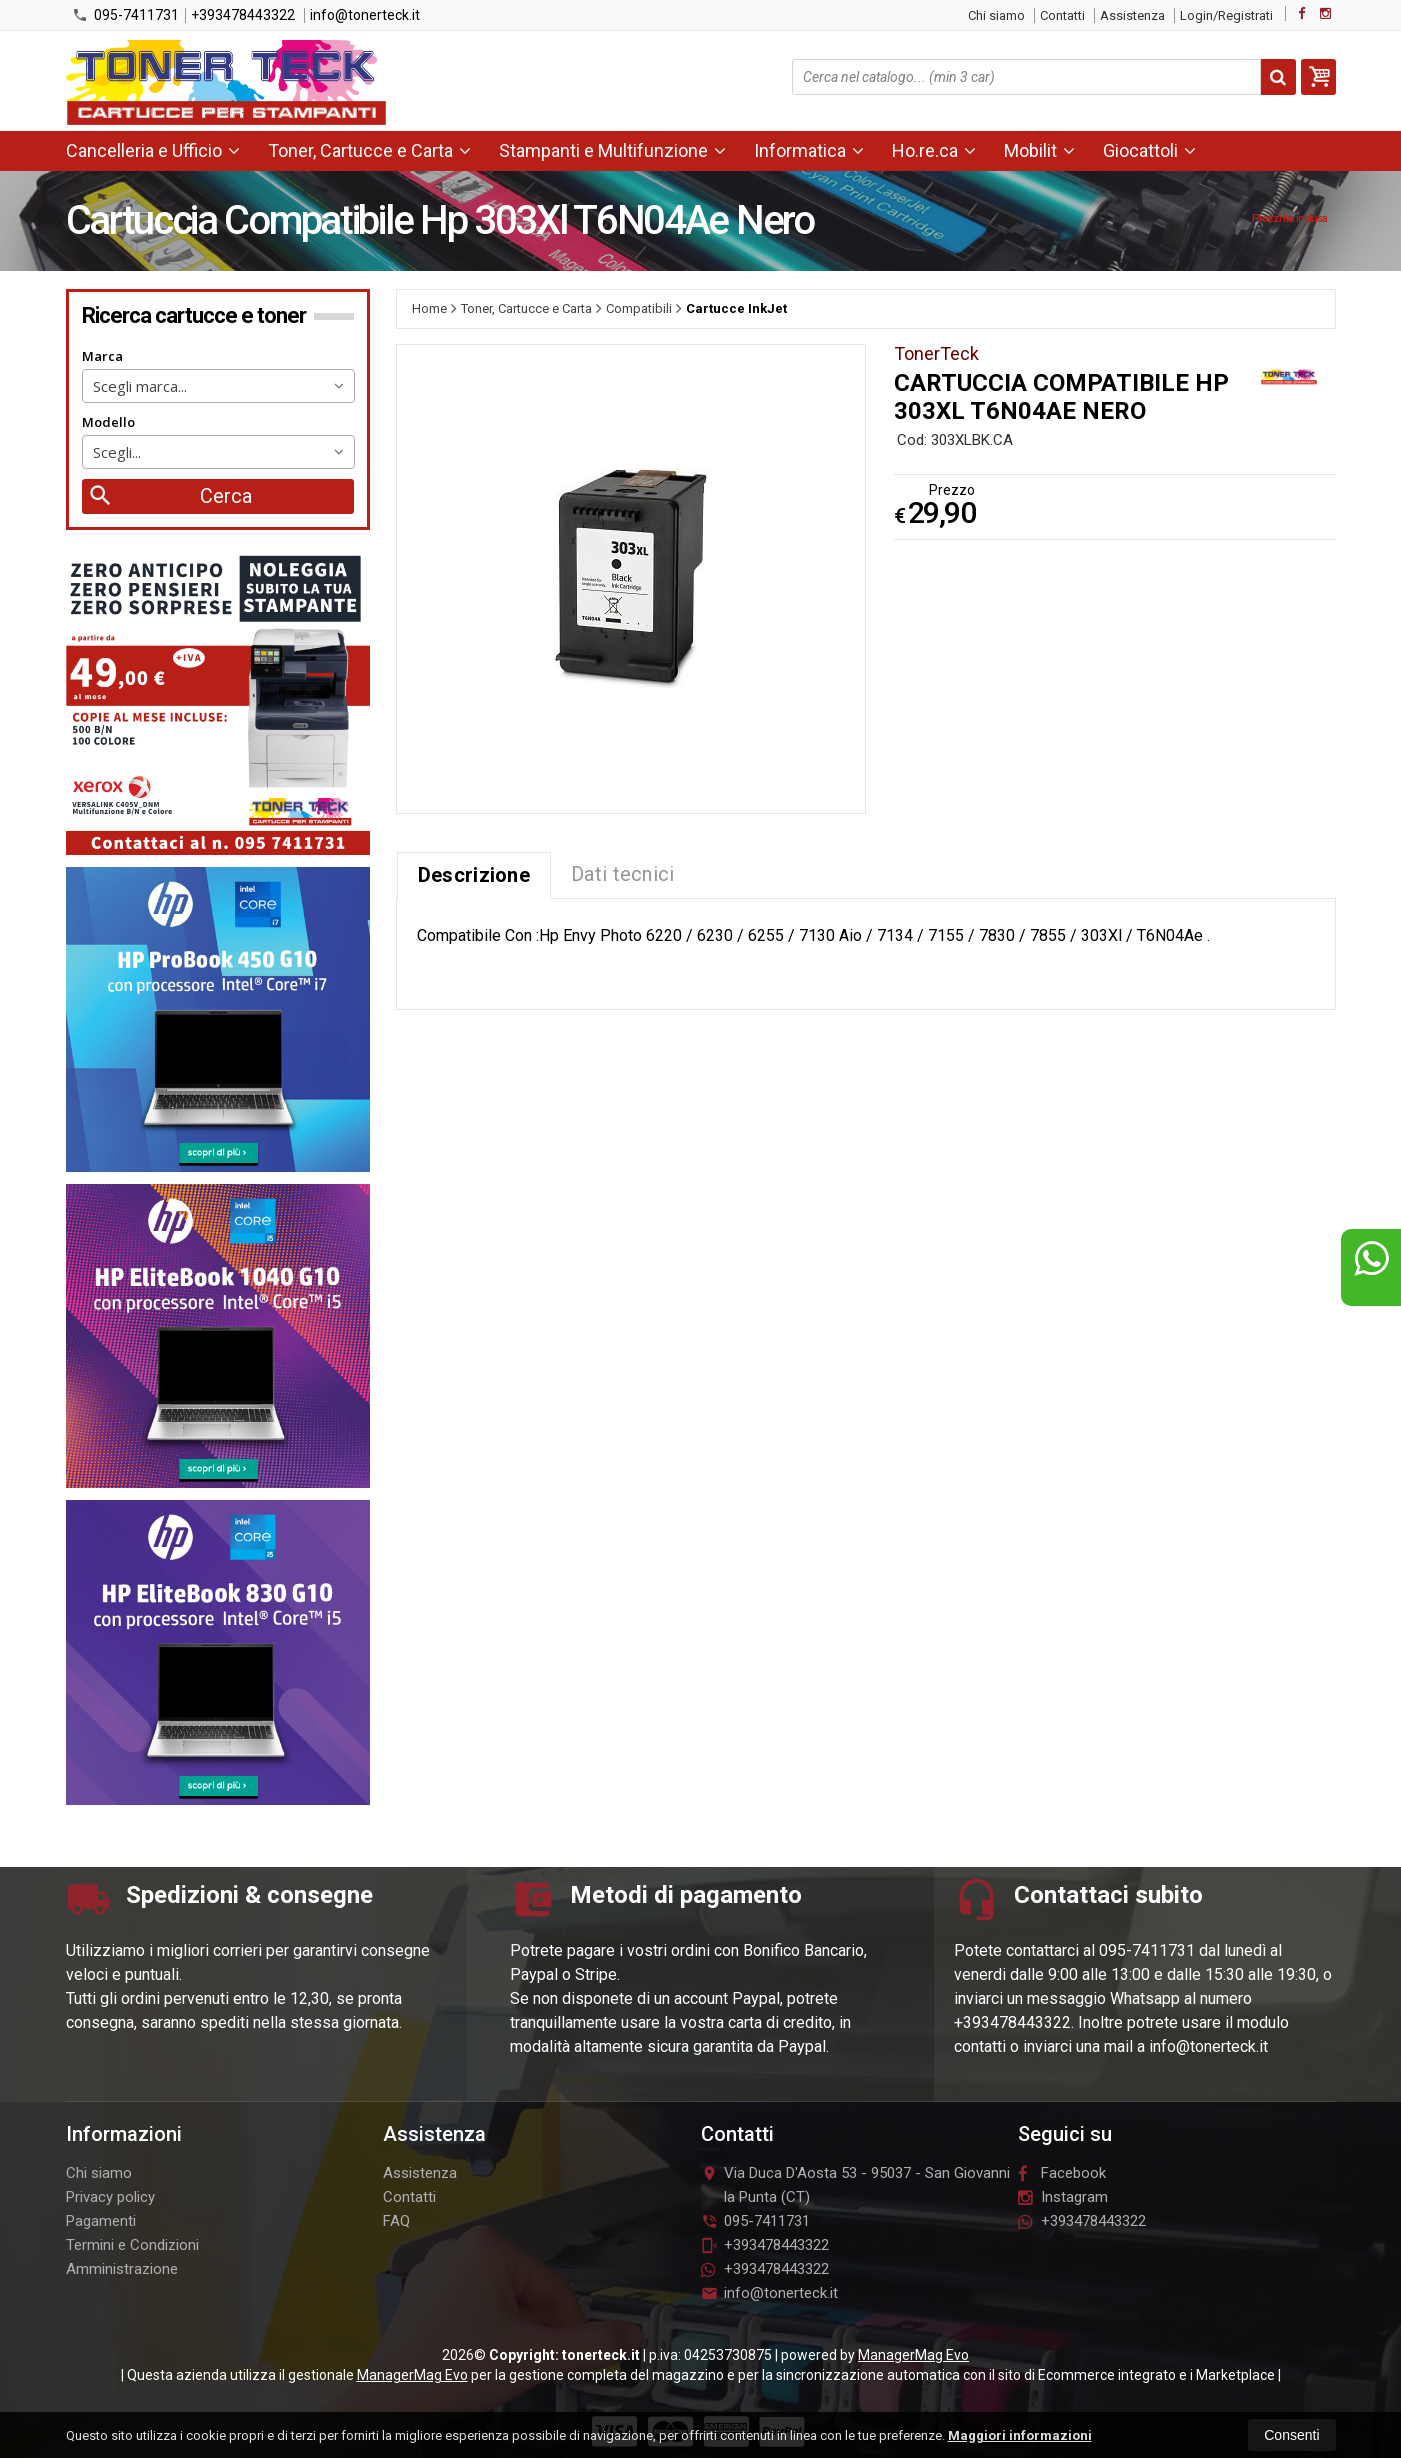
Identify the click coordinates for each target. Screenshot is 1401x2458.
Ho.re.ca (934, 150)
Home (429, 308)
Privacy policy (110, 2197)
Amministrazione (122, 2269)
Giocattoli (1149, 150)
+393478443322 (243, 15)
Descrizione (474, 875)
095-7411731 (125, 15)
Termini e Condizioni (132, 2245)
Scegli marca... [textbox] (140, 386)
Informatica (809, 150)
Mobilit (1039, 150)
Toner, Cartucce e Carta (369, 150)
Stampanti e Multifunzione (612, 150)
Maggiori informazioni (1020, 2435)
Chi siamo (996, 15)
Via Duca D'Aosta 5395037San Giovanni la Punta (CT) (855, 2185)
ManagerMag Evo (913, 2355)
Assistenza (1132, 15)
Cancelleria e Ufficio (153, 150)
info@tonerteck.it (365, 15)
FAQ (396, 2221)
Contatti (1062, 15)
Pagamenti (101, 2221)
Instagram (1063, 2197)
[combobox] (218, 386)
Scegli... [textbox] (117, 452)
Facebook (1062, 2173)
